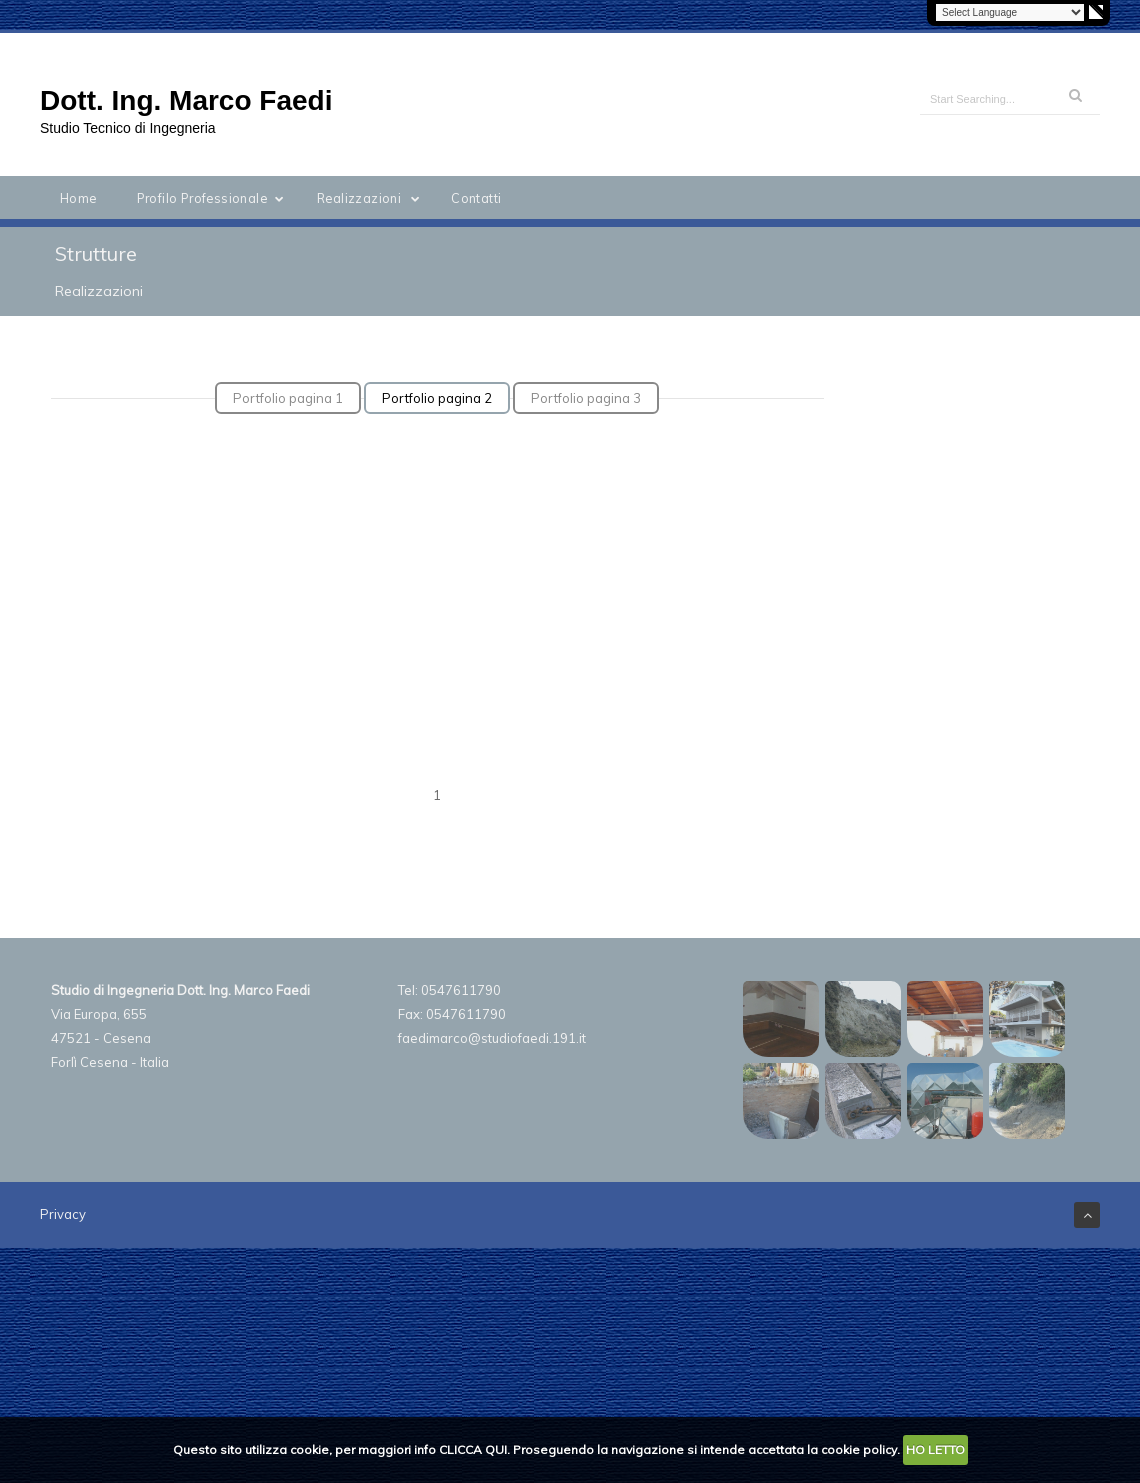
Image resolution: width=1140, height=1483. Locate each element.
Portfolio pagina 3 (586, 398)
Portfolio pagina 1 (288, 398)
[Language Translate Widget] (1010, 12)
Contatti (476, 198)
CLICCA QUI (473, 1449)
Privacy (63, 1214)
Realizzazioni (372, 198)
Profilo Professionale (214, 198)
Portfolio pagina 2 (437, 398)
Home (78, 198)
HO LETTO (935, 1449)
